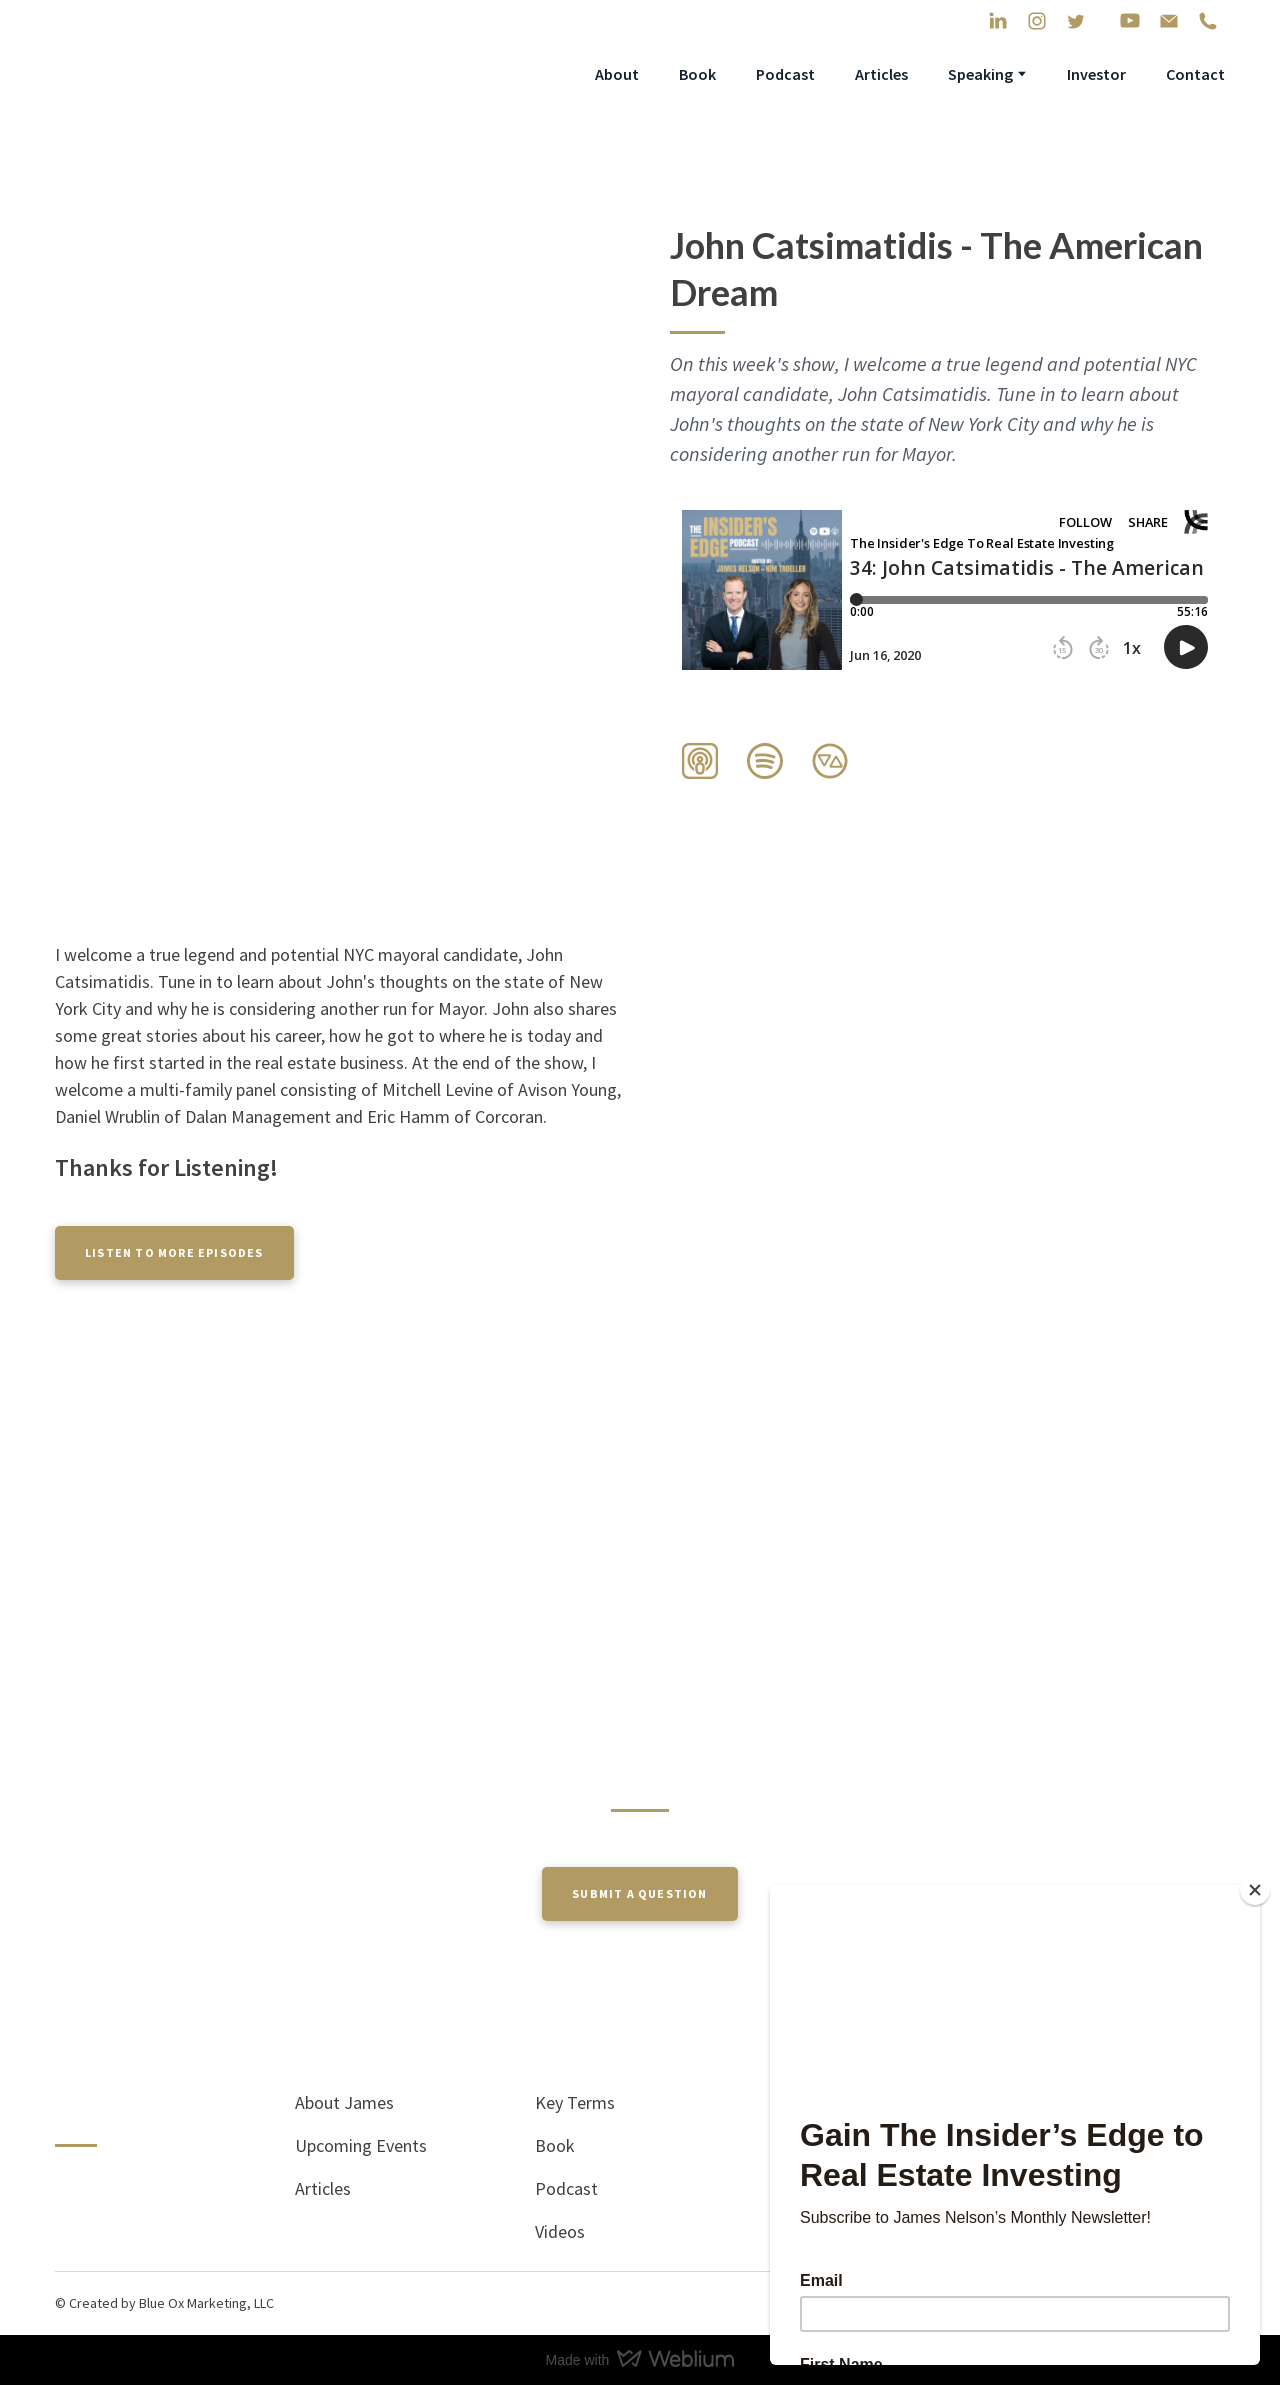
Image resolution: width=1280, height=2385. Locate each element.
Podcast (785, 74)
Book (697, 74)
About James (344, 2102)
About (617, 74)
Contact (1195, 74)
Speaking (980, 74)
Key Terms (575, 2102)
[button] (998, 21)
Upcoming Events (361, 2145)
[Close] (1255, 1890)
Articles (881, 74)
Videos (560, 2231)
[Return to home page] (197, 73)
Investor (1096, 74)
